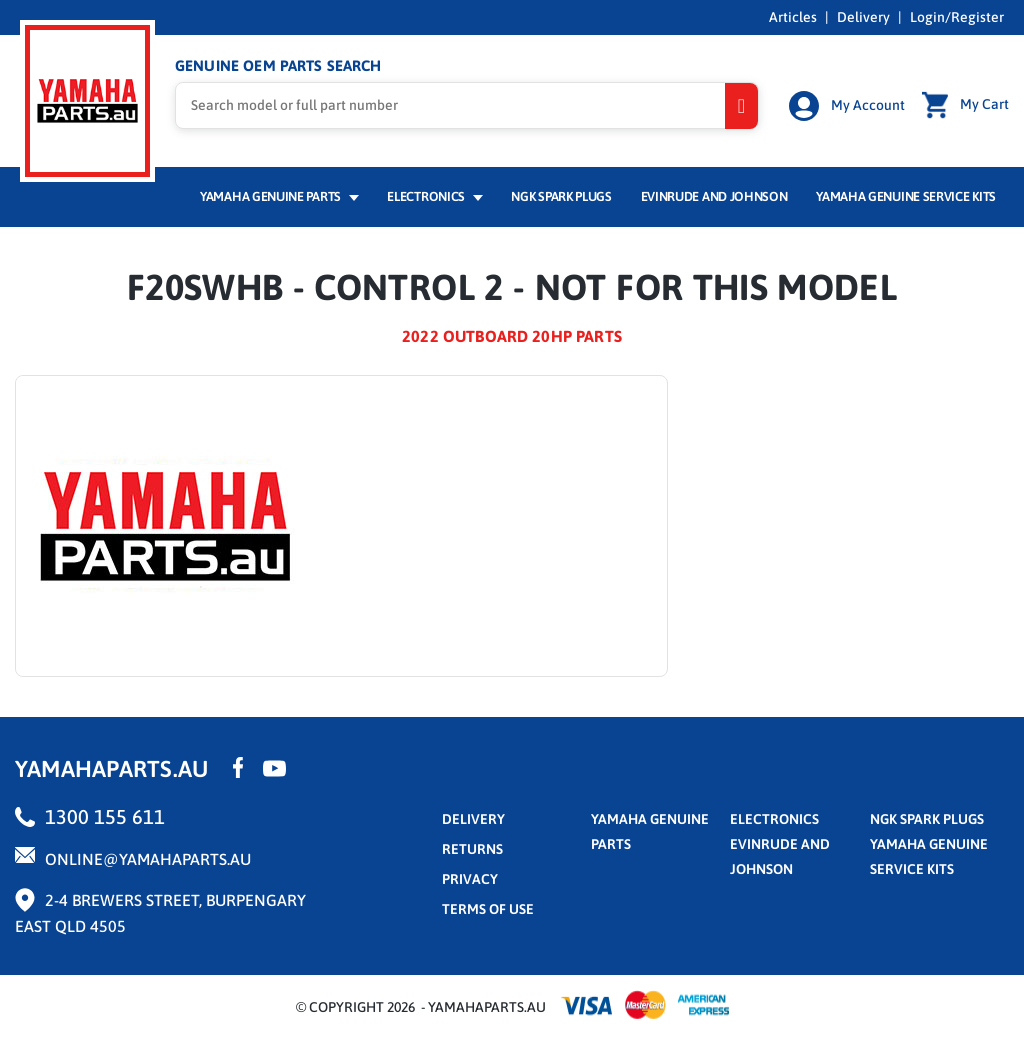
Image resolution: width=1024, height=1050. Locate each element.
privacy (470, 879)
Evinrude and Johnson (714, 196)
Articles (793, 17)
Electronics (434, 196)
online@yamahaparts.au (148, 859)
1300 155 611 (105, 816)
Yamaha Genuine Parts (279, 196)
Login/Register (957, 17)
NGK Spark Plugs (561, 196)
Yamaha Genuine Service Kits (906, 196)
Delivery (863, 17)
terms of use (488, 909)
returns (472, 849)
